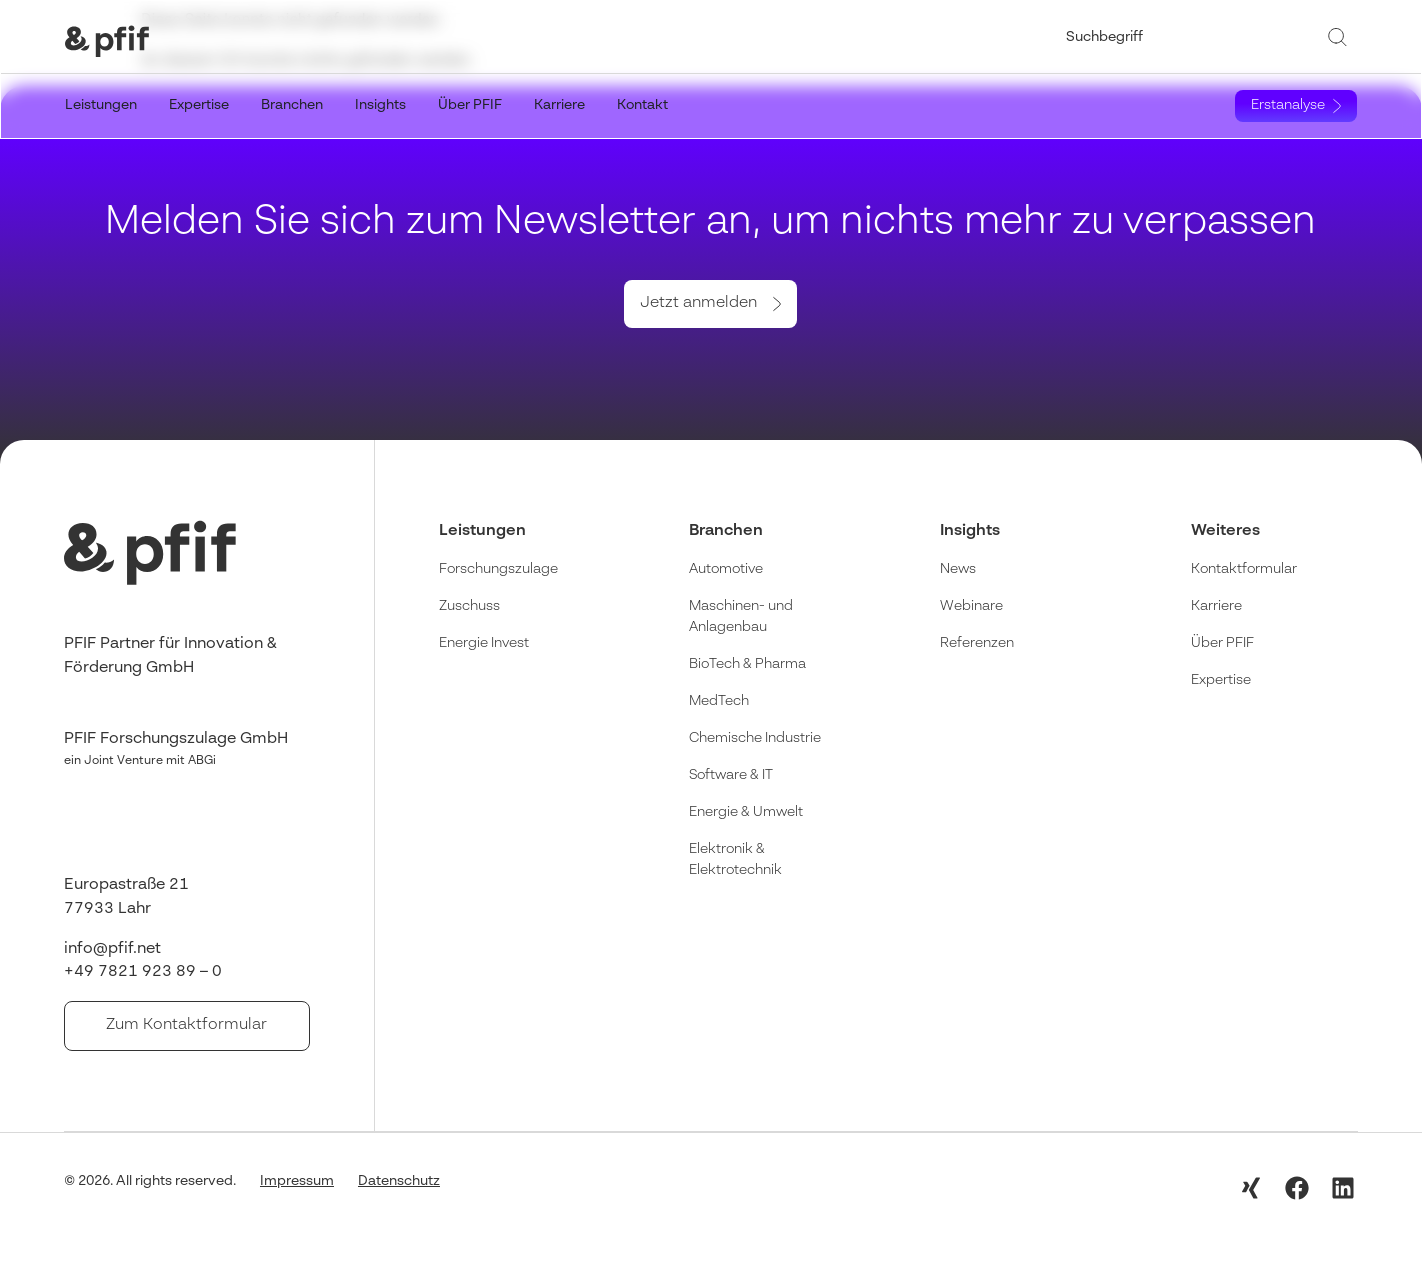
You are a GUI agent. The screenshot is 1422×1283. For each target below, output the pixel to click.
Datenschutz (399, 1180)
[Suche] (1341, 37)
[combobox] (1189, 37)
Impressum (297, 1180)
